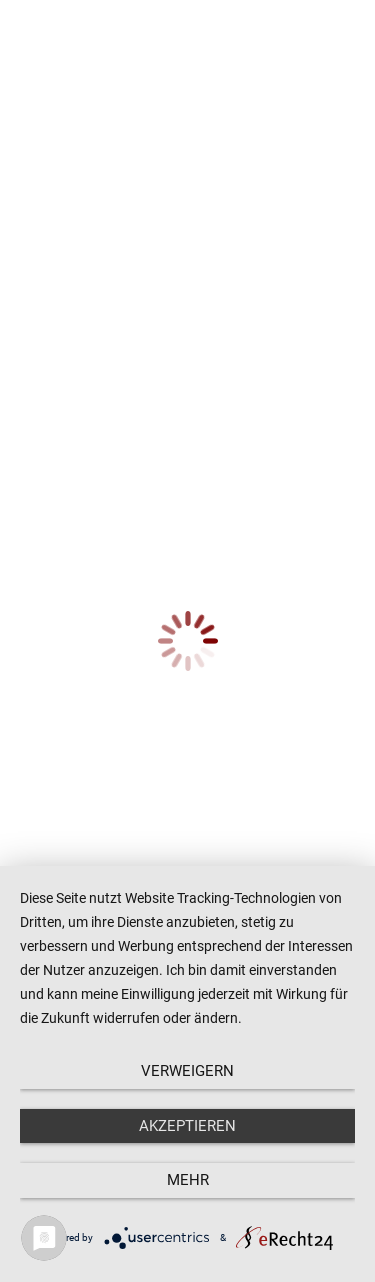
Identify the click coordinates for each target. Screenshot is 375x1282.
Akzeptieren (187, 1126)
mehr (188, 1180)
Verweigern (187, 1071)
